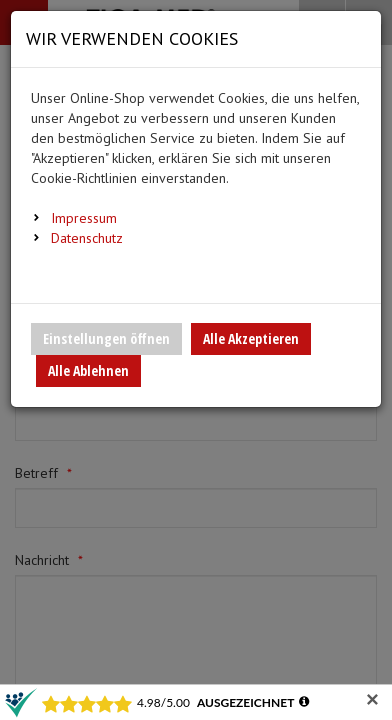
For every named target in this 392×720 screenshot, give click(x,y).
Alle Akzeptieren (251, 338)
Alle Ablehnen (88, 370)
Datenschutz (87, 238)
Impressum (84, 218)
